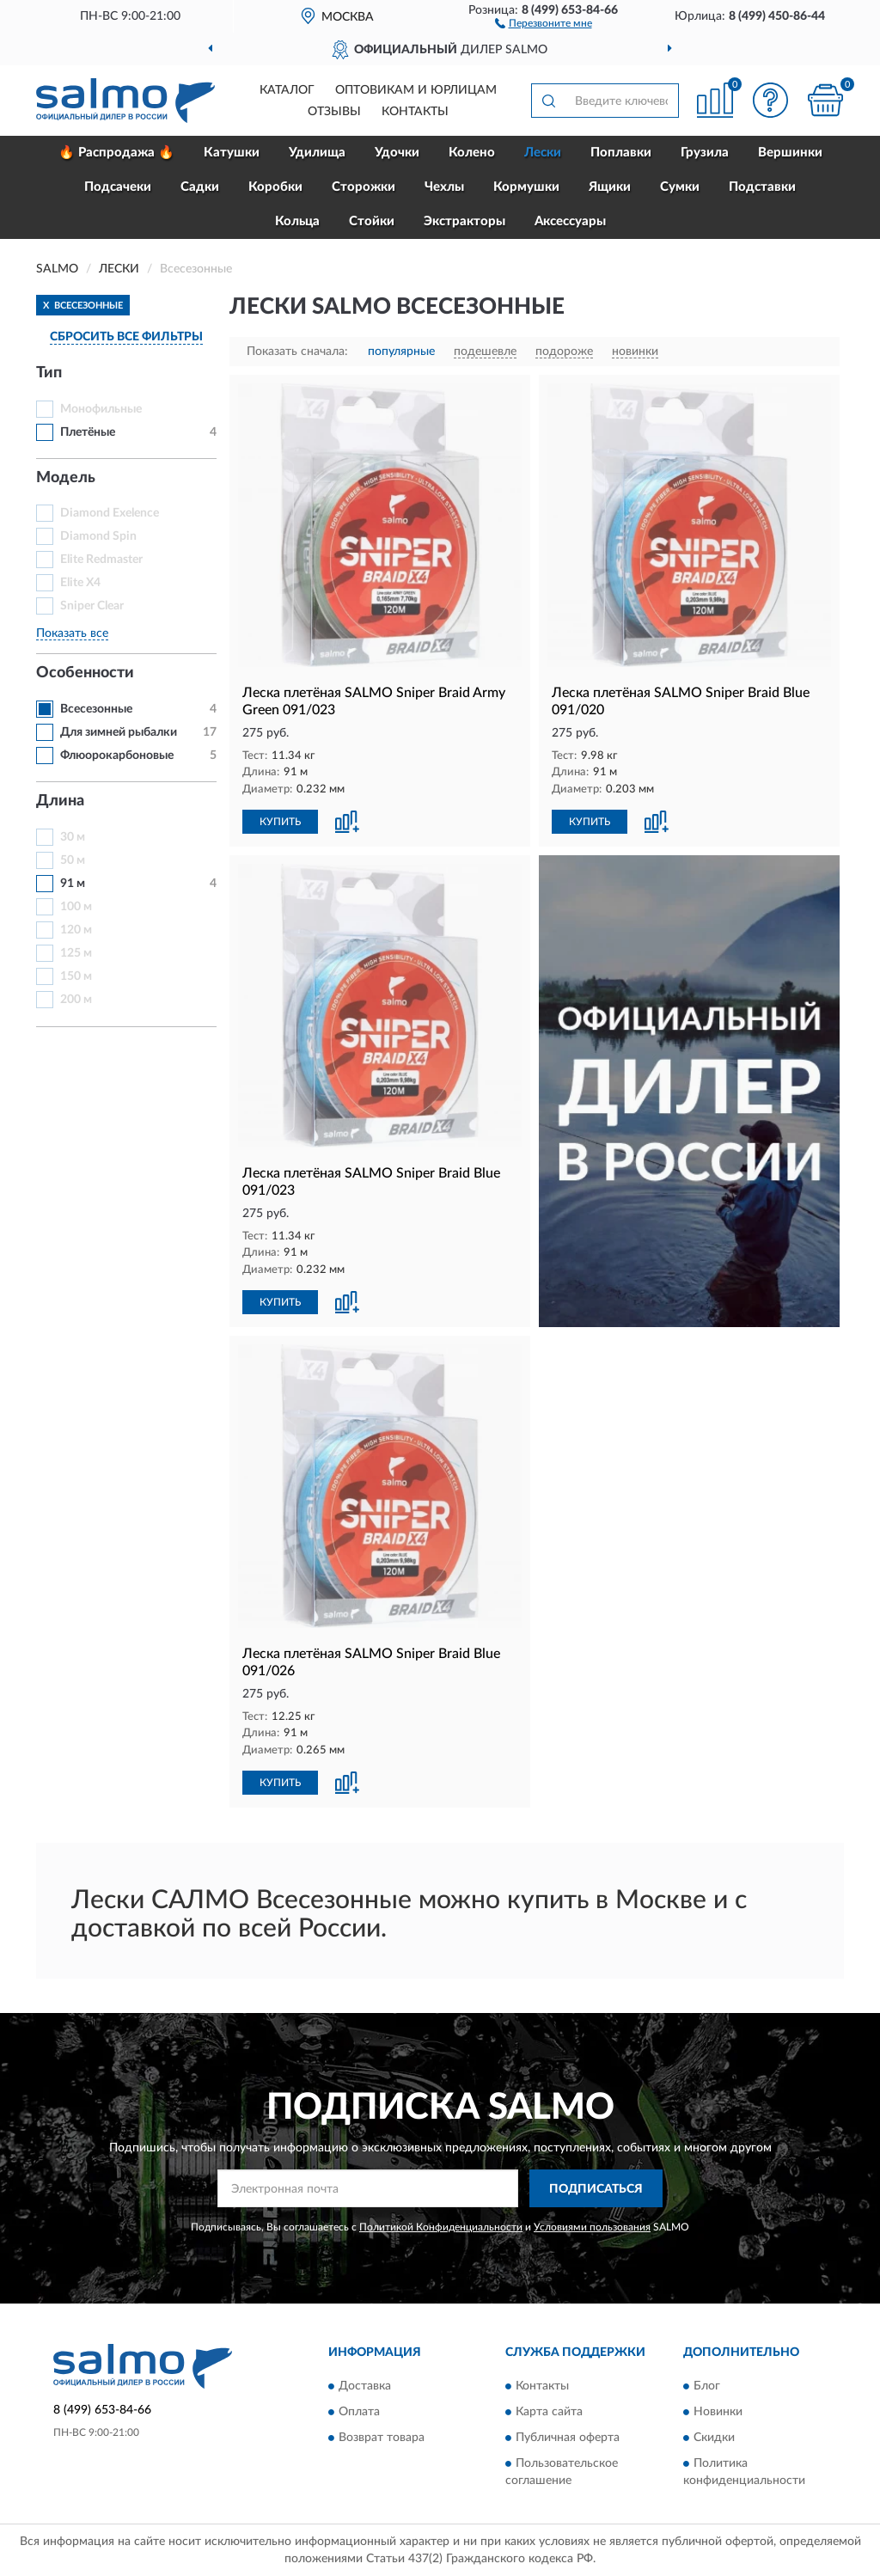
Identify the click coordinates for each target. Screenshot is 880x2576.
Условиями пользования (592, 2227)
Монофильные (101, 409)
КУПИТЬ (280, 822)
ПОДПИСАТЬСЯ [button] (596, 2189)
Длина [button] (60, 801)
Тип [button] (49, 373)
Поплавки (620, 152)
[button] (543, 22)
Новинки (718, 2412)
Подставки (762, 187)
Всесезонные (96, 709)
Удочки (397, 152)
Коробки (275, 187)
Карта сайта (549, 2412)
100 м (76, 907)
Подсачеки (117, 187)
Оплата (359, 2412)
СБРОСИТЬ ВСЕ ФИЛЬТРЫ (126, 337)
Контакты (415, 112)
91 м (72, 884)
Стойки (371, 221)
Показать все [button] (72, 633)
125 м (76, 953)
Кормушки (526, 187)
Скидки (714, 2438)
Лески (542, 152)
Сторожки (363, 187)
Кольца (297, 221)
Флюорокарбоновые (117, 756)
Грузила (705, 152)
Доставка (365, 2386)
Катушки (232, 152)
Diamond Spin (98, 536)
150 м (76, 976)
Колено (472, 152)
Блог (707, 2386)
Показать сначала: (297, 352)
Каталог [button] (287, 90)
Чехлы (444, 187)
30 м (72, 837)
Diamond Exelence (109, 513)
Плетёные (87, 432)
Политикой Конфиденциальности (440, 2227)
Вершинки (790, 152)
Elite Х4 (80, 583)
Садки (199, 187)
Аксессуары (570, 221)
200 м (76, 1000)
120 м (76, 930)
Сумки (680, 187)
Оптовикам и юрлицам (416, 90)
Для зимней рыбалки (118, 732)
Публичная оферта (568, 2438)
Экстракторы (464, 221)
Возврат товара (382, 2438)
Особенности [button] (85, 673)
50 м (72, 860)
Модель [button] (65, 478)
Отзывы (334, 112)
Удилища (317, 152)
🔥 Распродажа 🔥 (116, 152)
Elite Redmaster (101, 560)
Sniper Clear (92, 606)
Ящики (610, 187)
